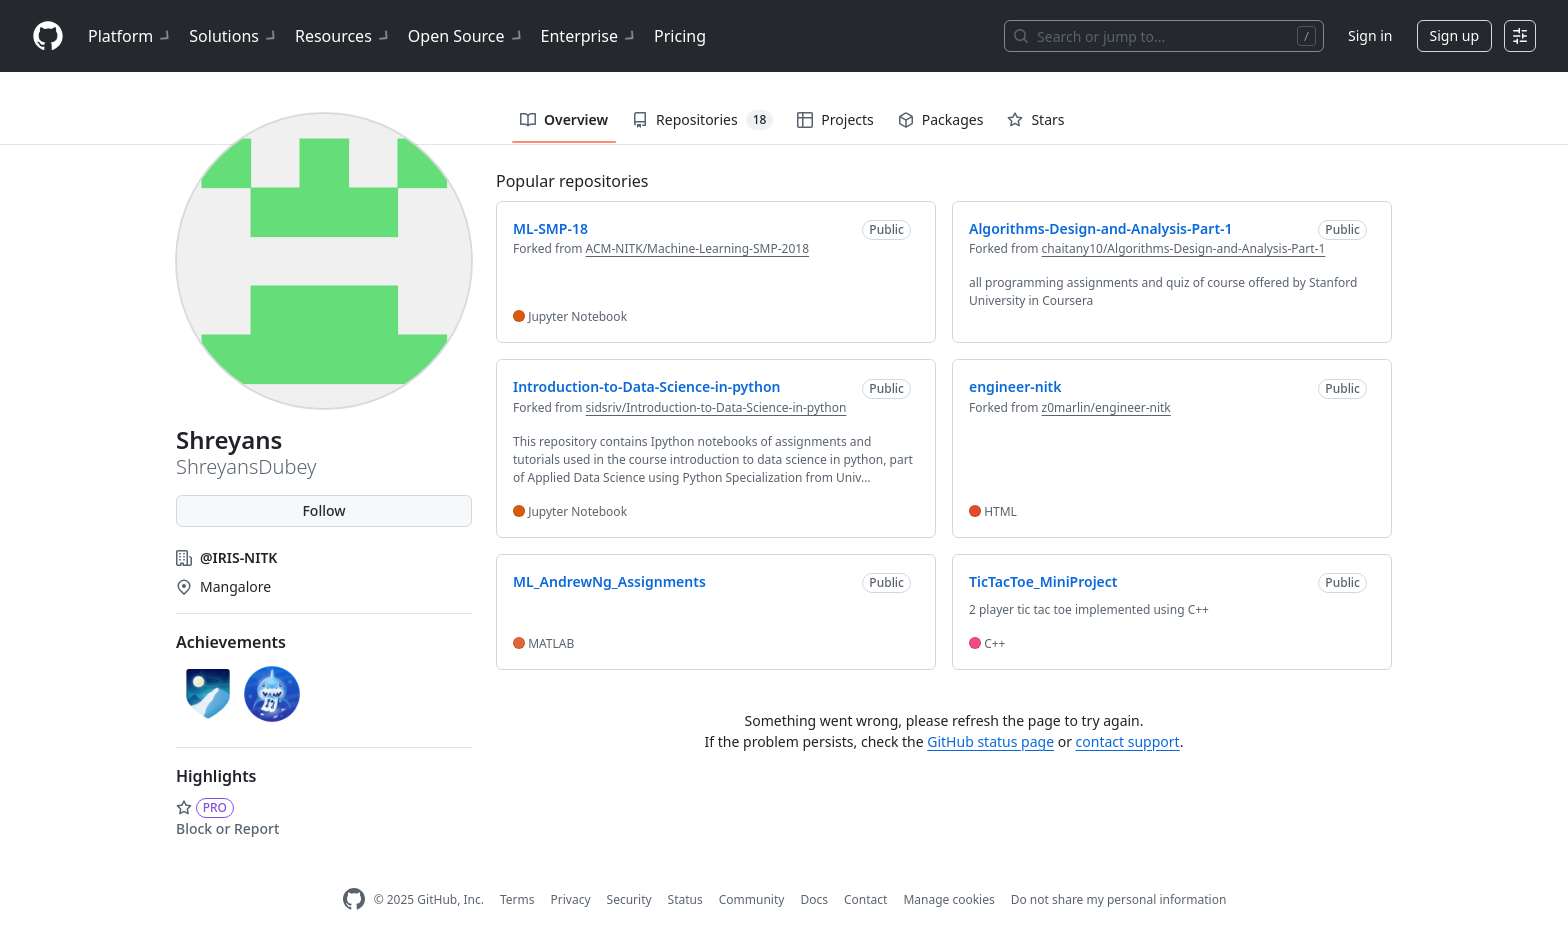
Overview (564, 119)
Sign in (1370, 35)
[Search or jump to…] (1164, 36)
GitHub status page (990, 741)
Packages (941, 119)
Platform (130, 36)
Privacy (571, 899)
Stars (1035, 119)
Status (685, 899)
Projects (835, 119)
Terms (517, 899)
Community (752, 899)
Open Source (466, 36)
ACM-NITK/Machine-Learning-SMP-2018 (697, 248)
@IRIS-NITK (238, 557)
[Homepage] (48, 36)
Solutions (234, 36)
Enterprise (589, 36)
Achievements (231, 642)
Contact (865, 899)
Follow (323, 510)
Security (629, 899)
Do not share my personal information (1119, 899)
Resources (343, 36)
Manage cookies (948, 899)
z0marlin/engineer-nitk (1106, 407)
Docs (814, 899)
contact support (1128, 741)
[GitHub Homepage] (354, 899)
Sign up (1454, 35)
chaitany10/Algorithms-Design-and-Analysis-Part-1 (1184, 248)
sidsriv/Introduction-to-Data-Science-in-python (716, 407)
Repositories (702, 120)
